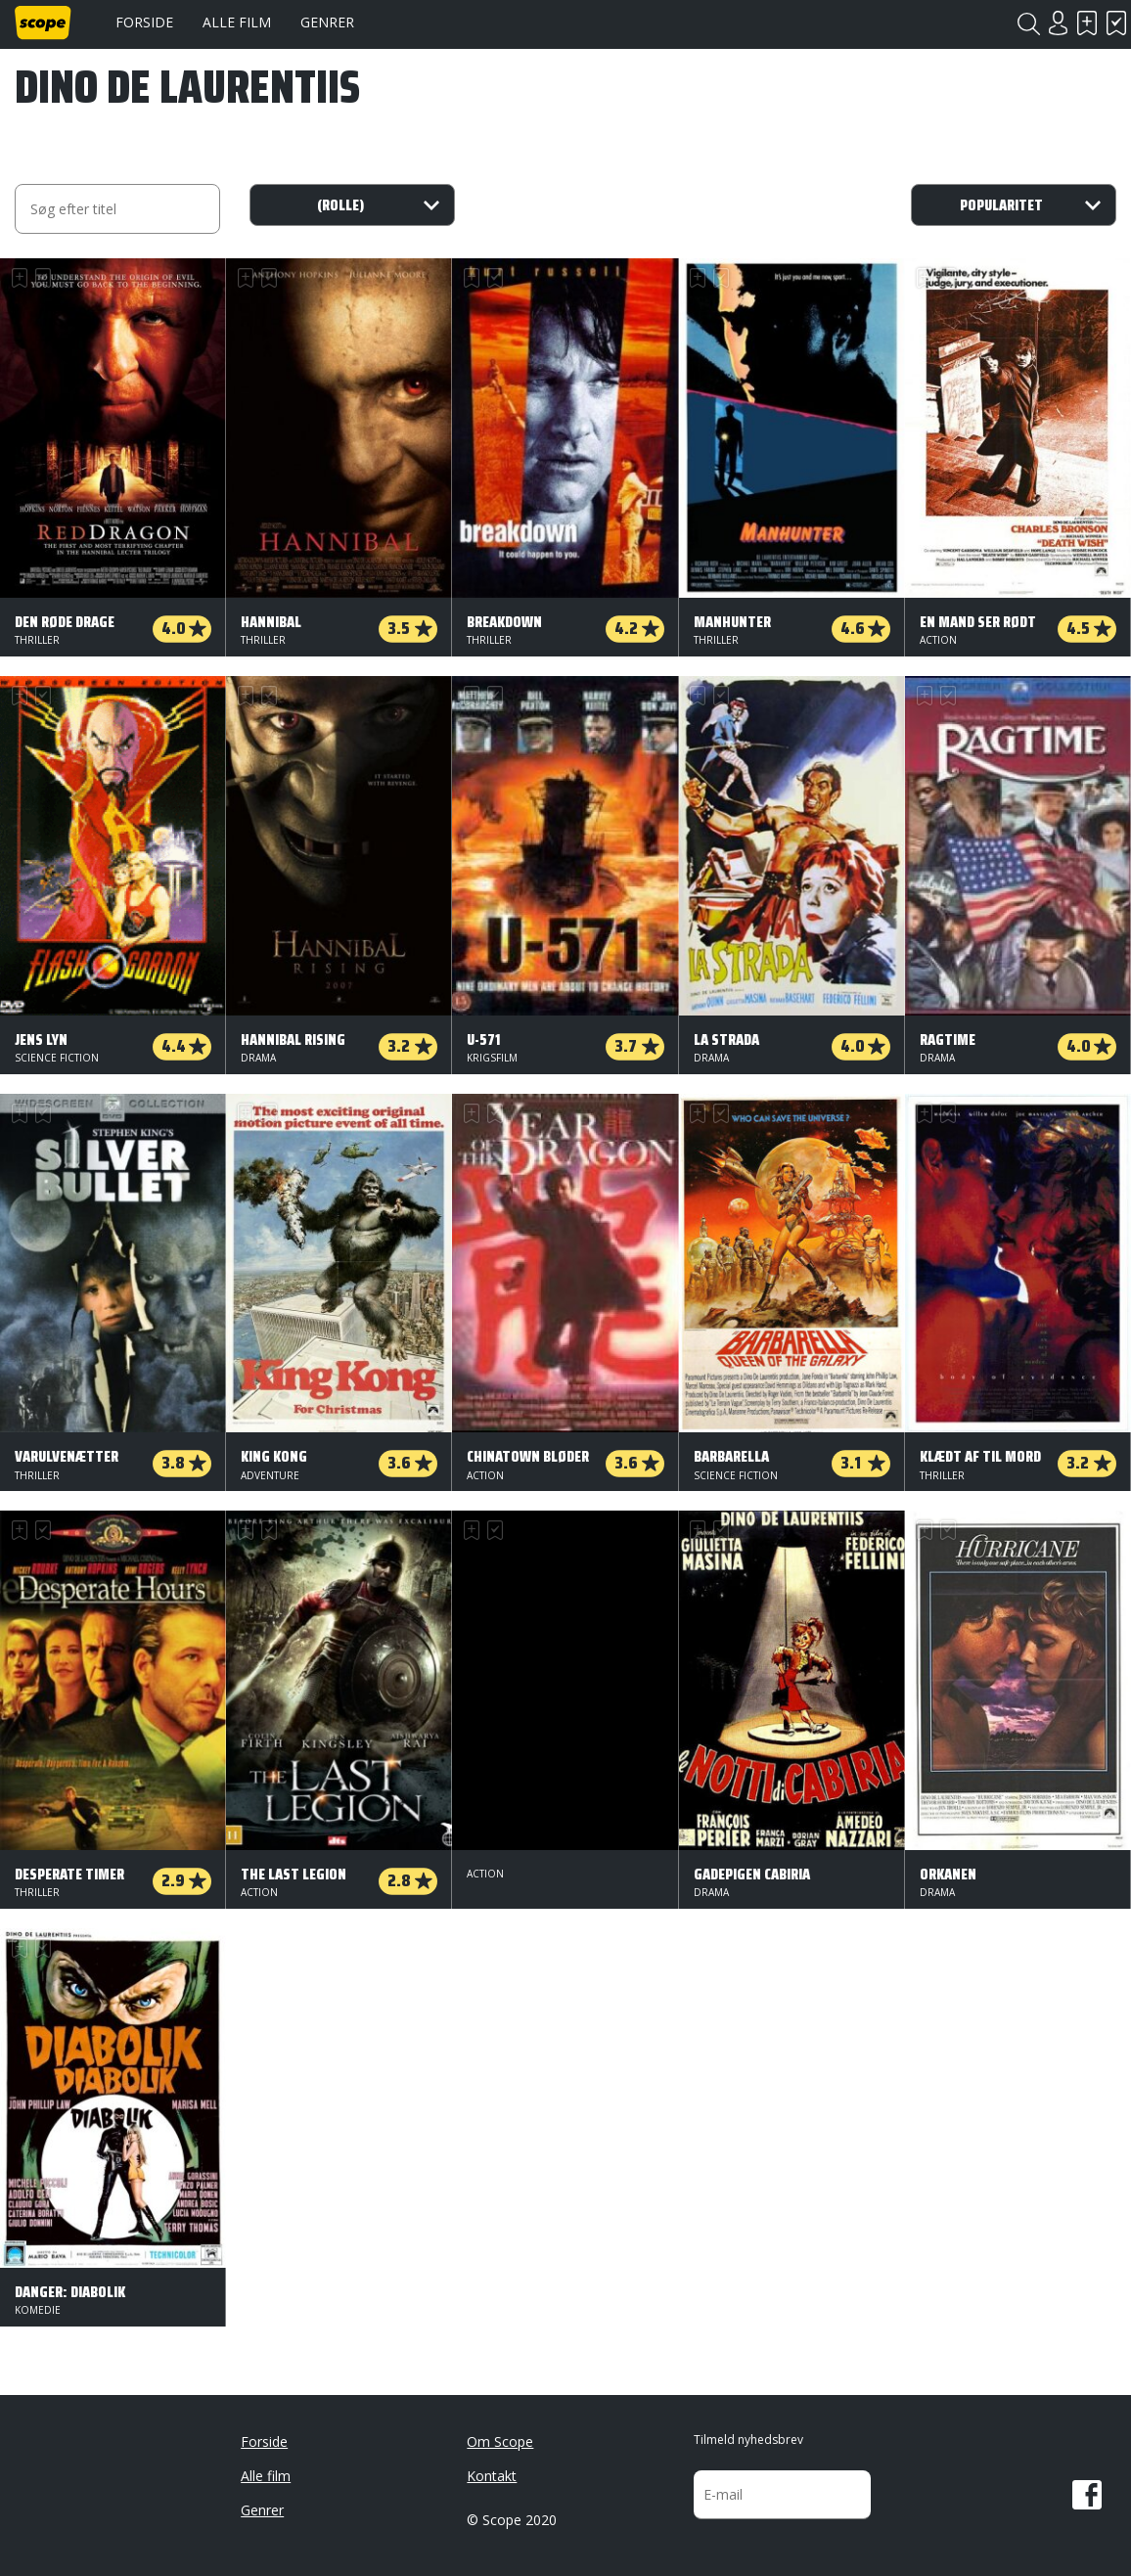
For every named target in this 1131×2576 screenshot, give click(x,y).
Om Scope (500, 2441)
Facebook (1087, 2494)
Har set (1116, 23)
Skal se (1087, 23)
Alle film (237, 22)
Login (1057, 23)
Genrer (327, 22)
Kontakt (492, 2475)
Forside (144, 22)
